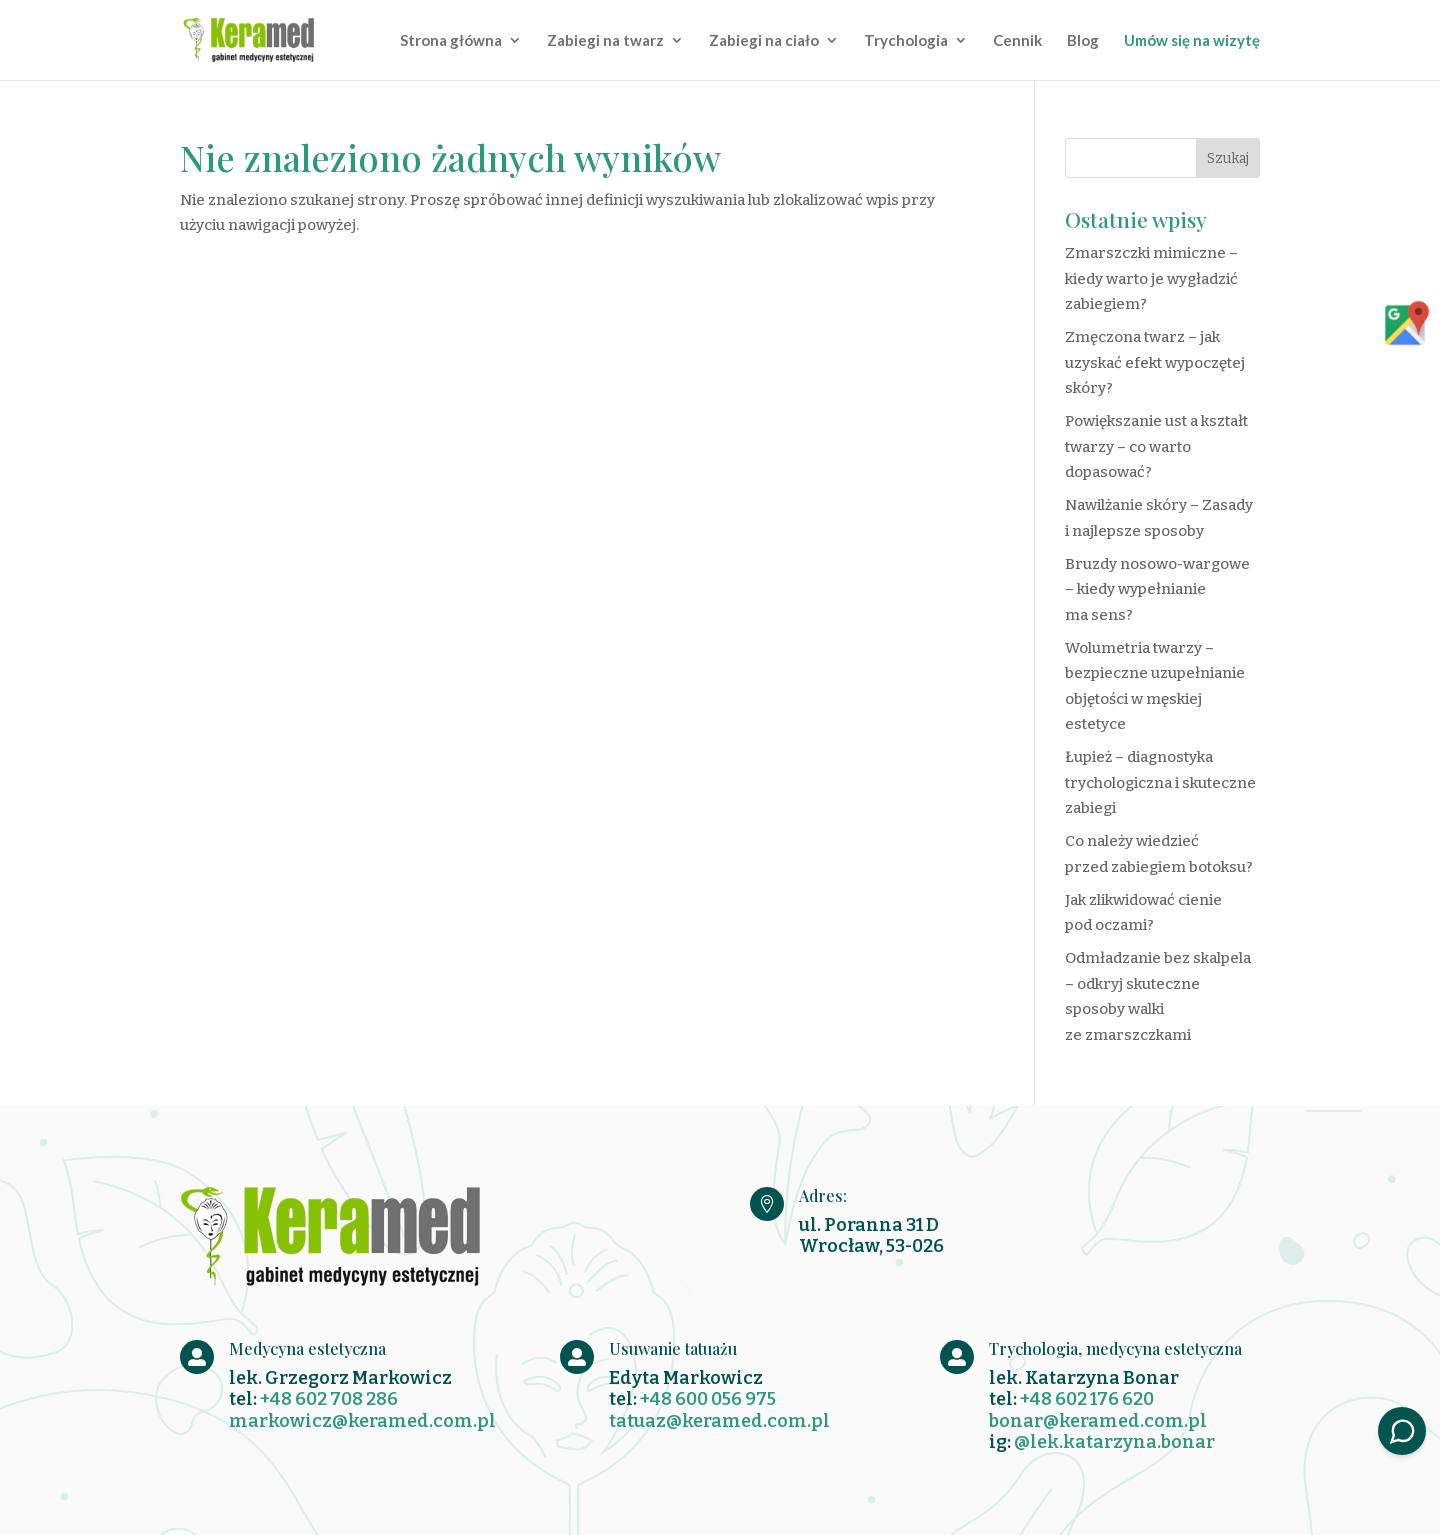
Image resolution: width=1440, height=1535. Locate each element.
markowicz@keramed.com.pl (362, 1421)
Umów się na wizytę (1192, 41)
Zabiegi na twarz (605, 41)
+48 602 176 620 (1087, 1399)
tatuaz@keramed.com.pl (719, 1421)
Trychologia (906, 41)
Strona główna (451, 41)
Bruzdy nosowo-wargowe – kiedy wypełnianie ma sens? (1157, 589)
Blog (1083, 41)
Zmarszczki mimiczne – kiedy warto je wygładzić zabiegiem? (1151, 278)
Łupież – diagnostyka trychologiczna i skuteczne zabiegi (1160, 782)
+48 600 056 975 (708, 1399)
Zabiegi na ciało (764, 41)
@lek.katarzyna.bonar (1114, 1442)
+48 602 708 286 (329, 1399)
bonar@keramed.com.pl (1098, 1421)
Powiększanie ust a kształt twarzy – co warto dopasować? (1156, 446)
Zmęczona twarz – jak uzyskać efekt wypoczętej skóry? (1155, 362)
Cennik (1017, 41)
